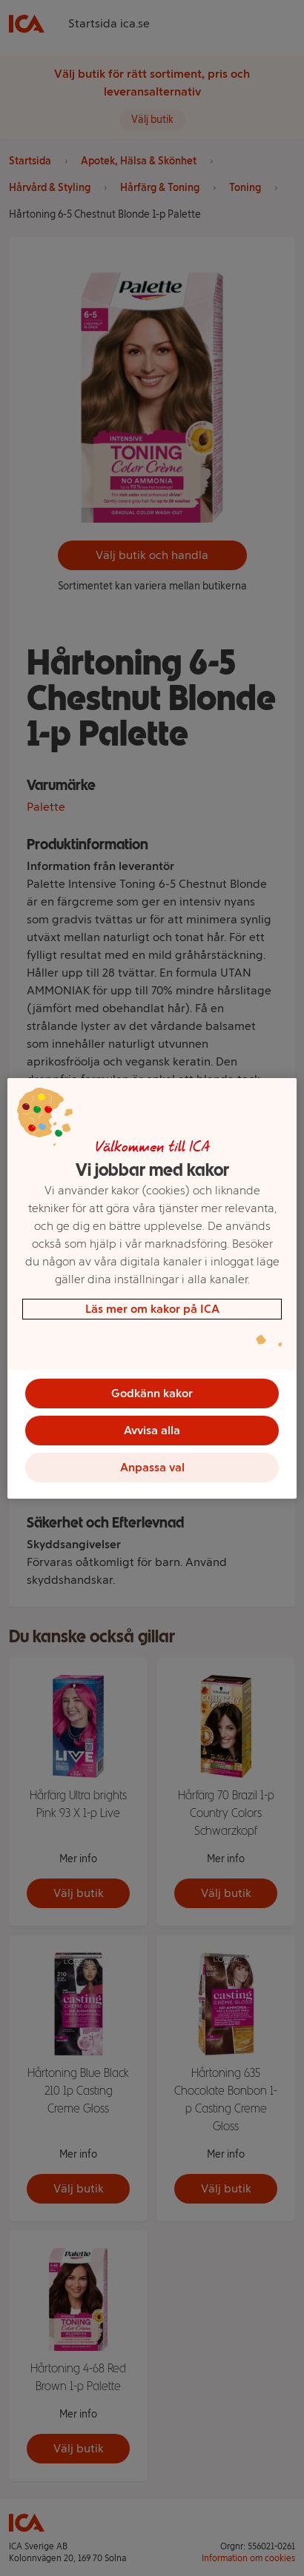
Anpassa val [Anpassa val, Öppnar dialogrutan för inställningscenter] (152, 1467)
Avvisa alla (152, 1430)
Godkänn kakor (152, 1393)
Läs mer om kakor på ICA (152, 1309)
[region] (152, 1288)
